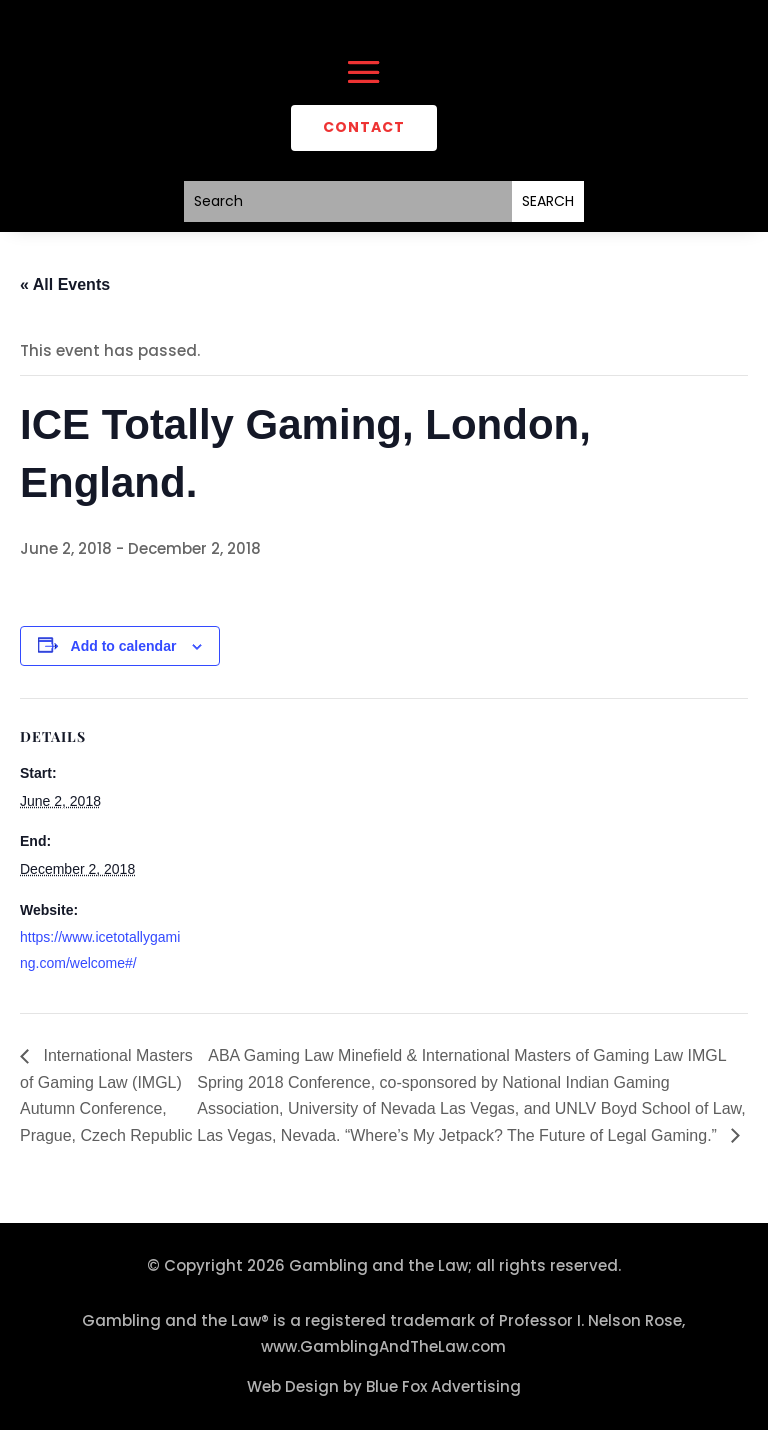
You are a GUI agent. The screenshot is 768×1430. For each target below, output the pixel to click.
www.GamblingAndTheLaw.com (383, 1346)
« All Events (65, 284)
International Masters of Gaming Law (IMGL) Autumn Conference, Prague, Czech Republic (106, 1095)
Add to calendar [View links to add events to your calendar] (124, 646)
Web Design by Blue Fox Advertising (384, 1386)
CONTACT (364, 127)
